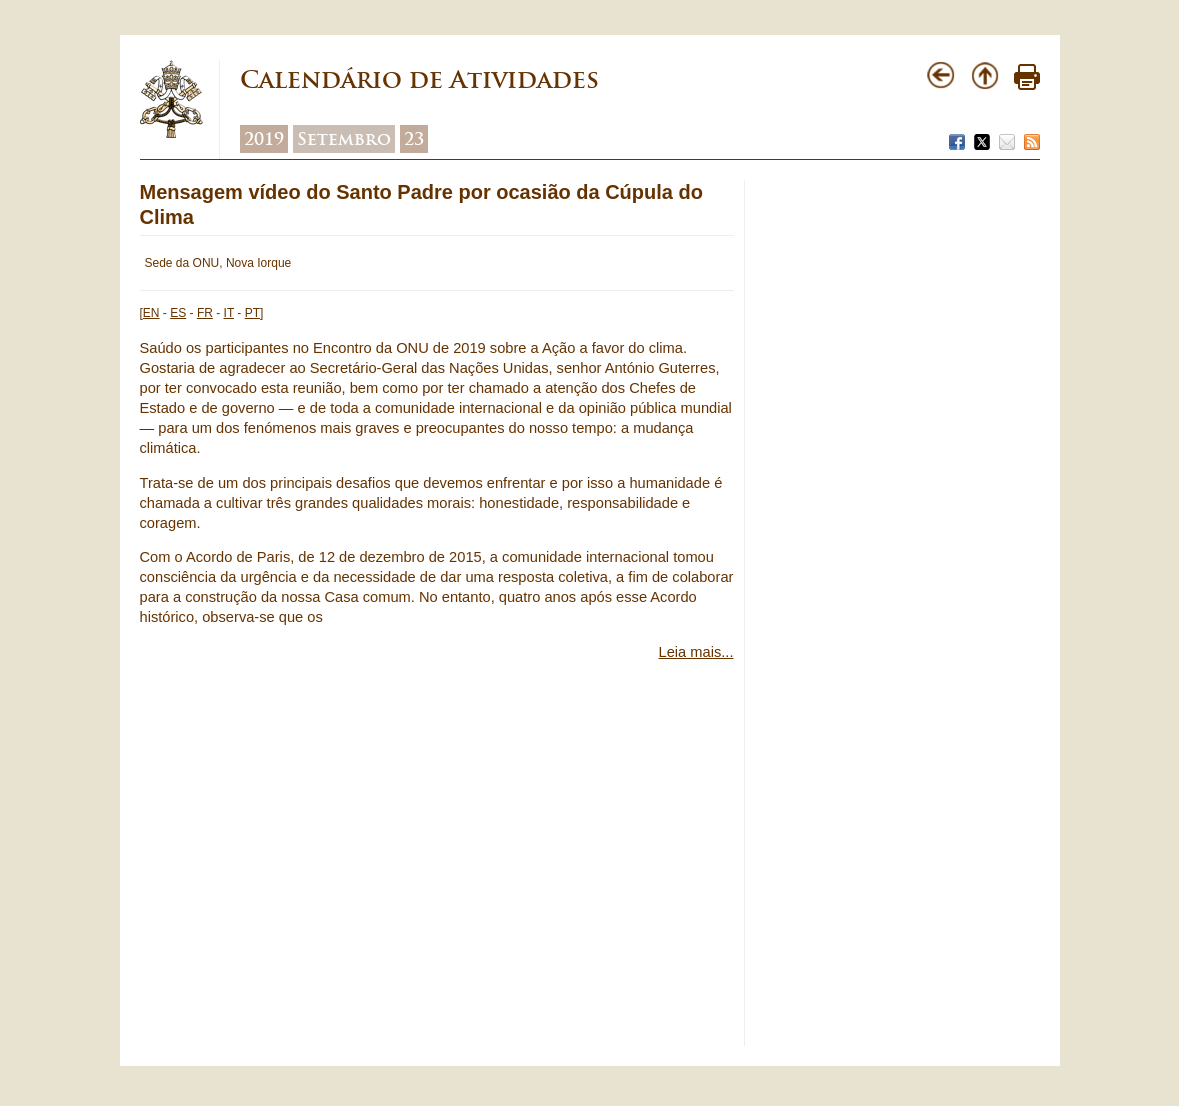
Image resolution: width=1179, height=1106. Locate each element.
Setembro (344, 139)
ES (178, 313)
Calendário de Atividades (419, 79)
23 (414, 139)
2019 (264, 139)
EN (151, 313)
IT (229, 313)
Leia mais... (696, 652)
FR (205, 313)
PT (252, 313)
